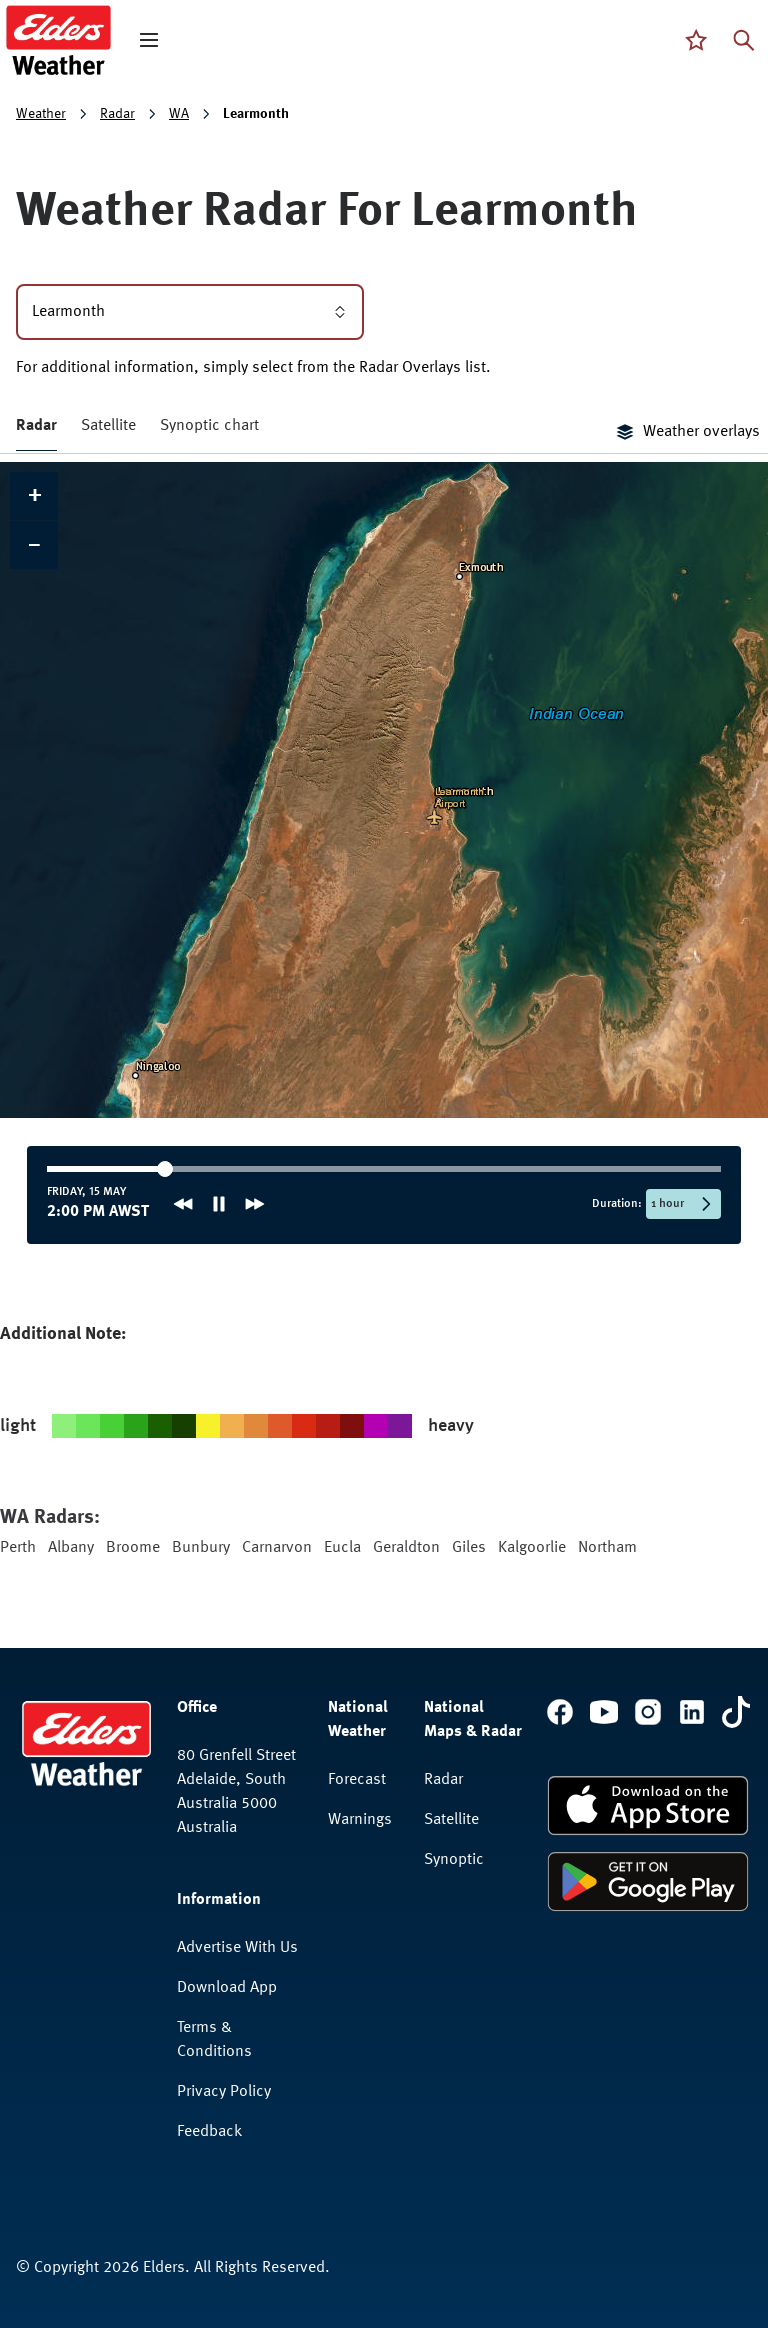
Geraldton (406, 1548)
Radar (117, 114)
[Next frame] (255, 1204)
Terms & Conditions (214, 2040)
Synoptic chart (209, 426)
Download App (227, 1988)
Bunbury (201, 1548)
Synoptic (454, 1860)
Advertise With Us (237, 1948)
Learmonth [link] (256, 114)
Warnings (360, 1820)
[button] (34, 496)
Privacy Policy (224, 2092)
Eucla (342, 1548)
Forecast (357, 1780)
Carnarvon (277, 1548)
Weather (41, 114)
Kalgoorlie (532, 1548)
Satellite (108, 426)
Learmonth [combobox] (190, 312)
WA (179, 114)
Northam (607, 1548)
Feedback (209, 2132)
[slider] (110, 1169)
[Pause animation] (219, 1204)
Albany (71, 1548)
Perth (18, 1548)
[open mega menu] (149, 40)
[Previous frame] (183, 1204)
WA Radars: (50, 1518)
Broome (133, 1548)
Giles (469, 1548)
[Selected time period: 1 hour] (683, 1204)
